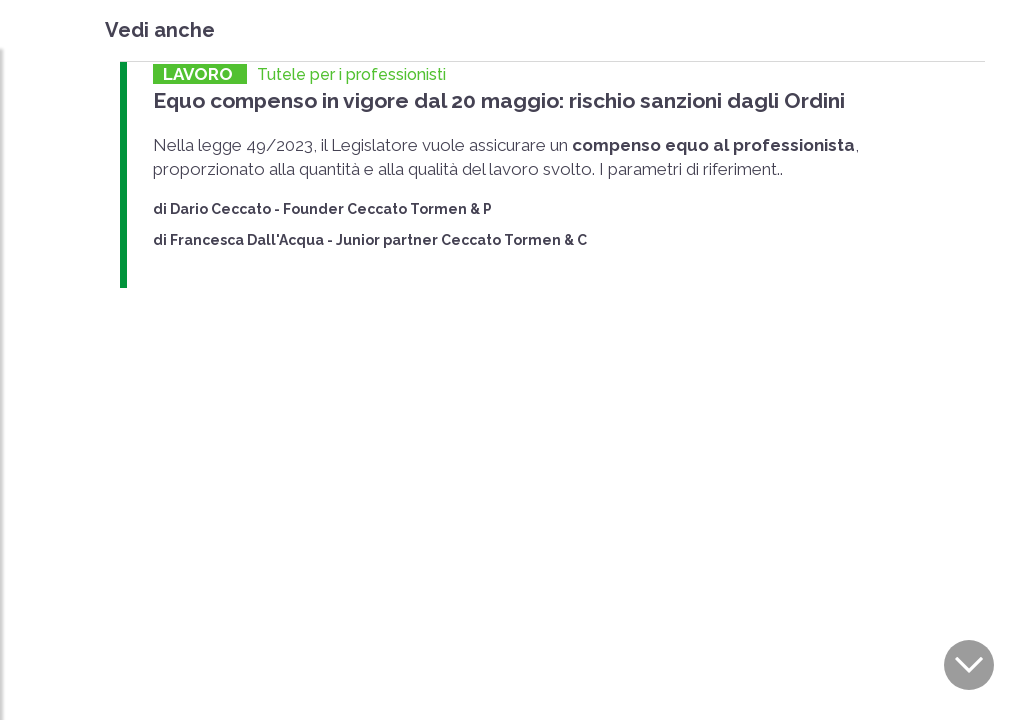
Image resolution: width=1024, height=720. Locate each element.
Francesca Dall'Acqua (247, 240)
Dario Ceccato (220, 209)
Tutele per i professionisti (351, 74)
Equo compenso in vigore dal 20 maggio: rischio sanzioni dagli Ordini (499, 100)
